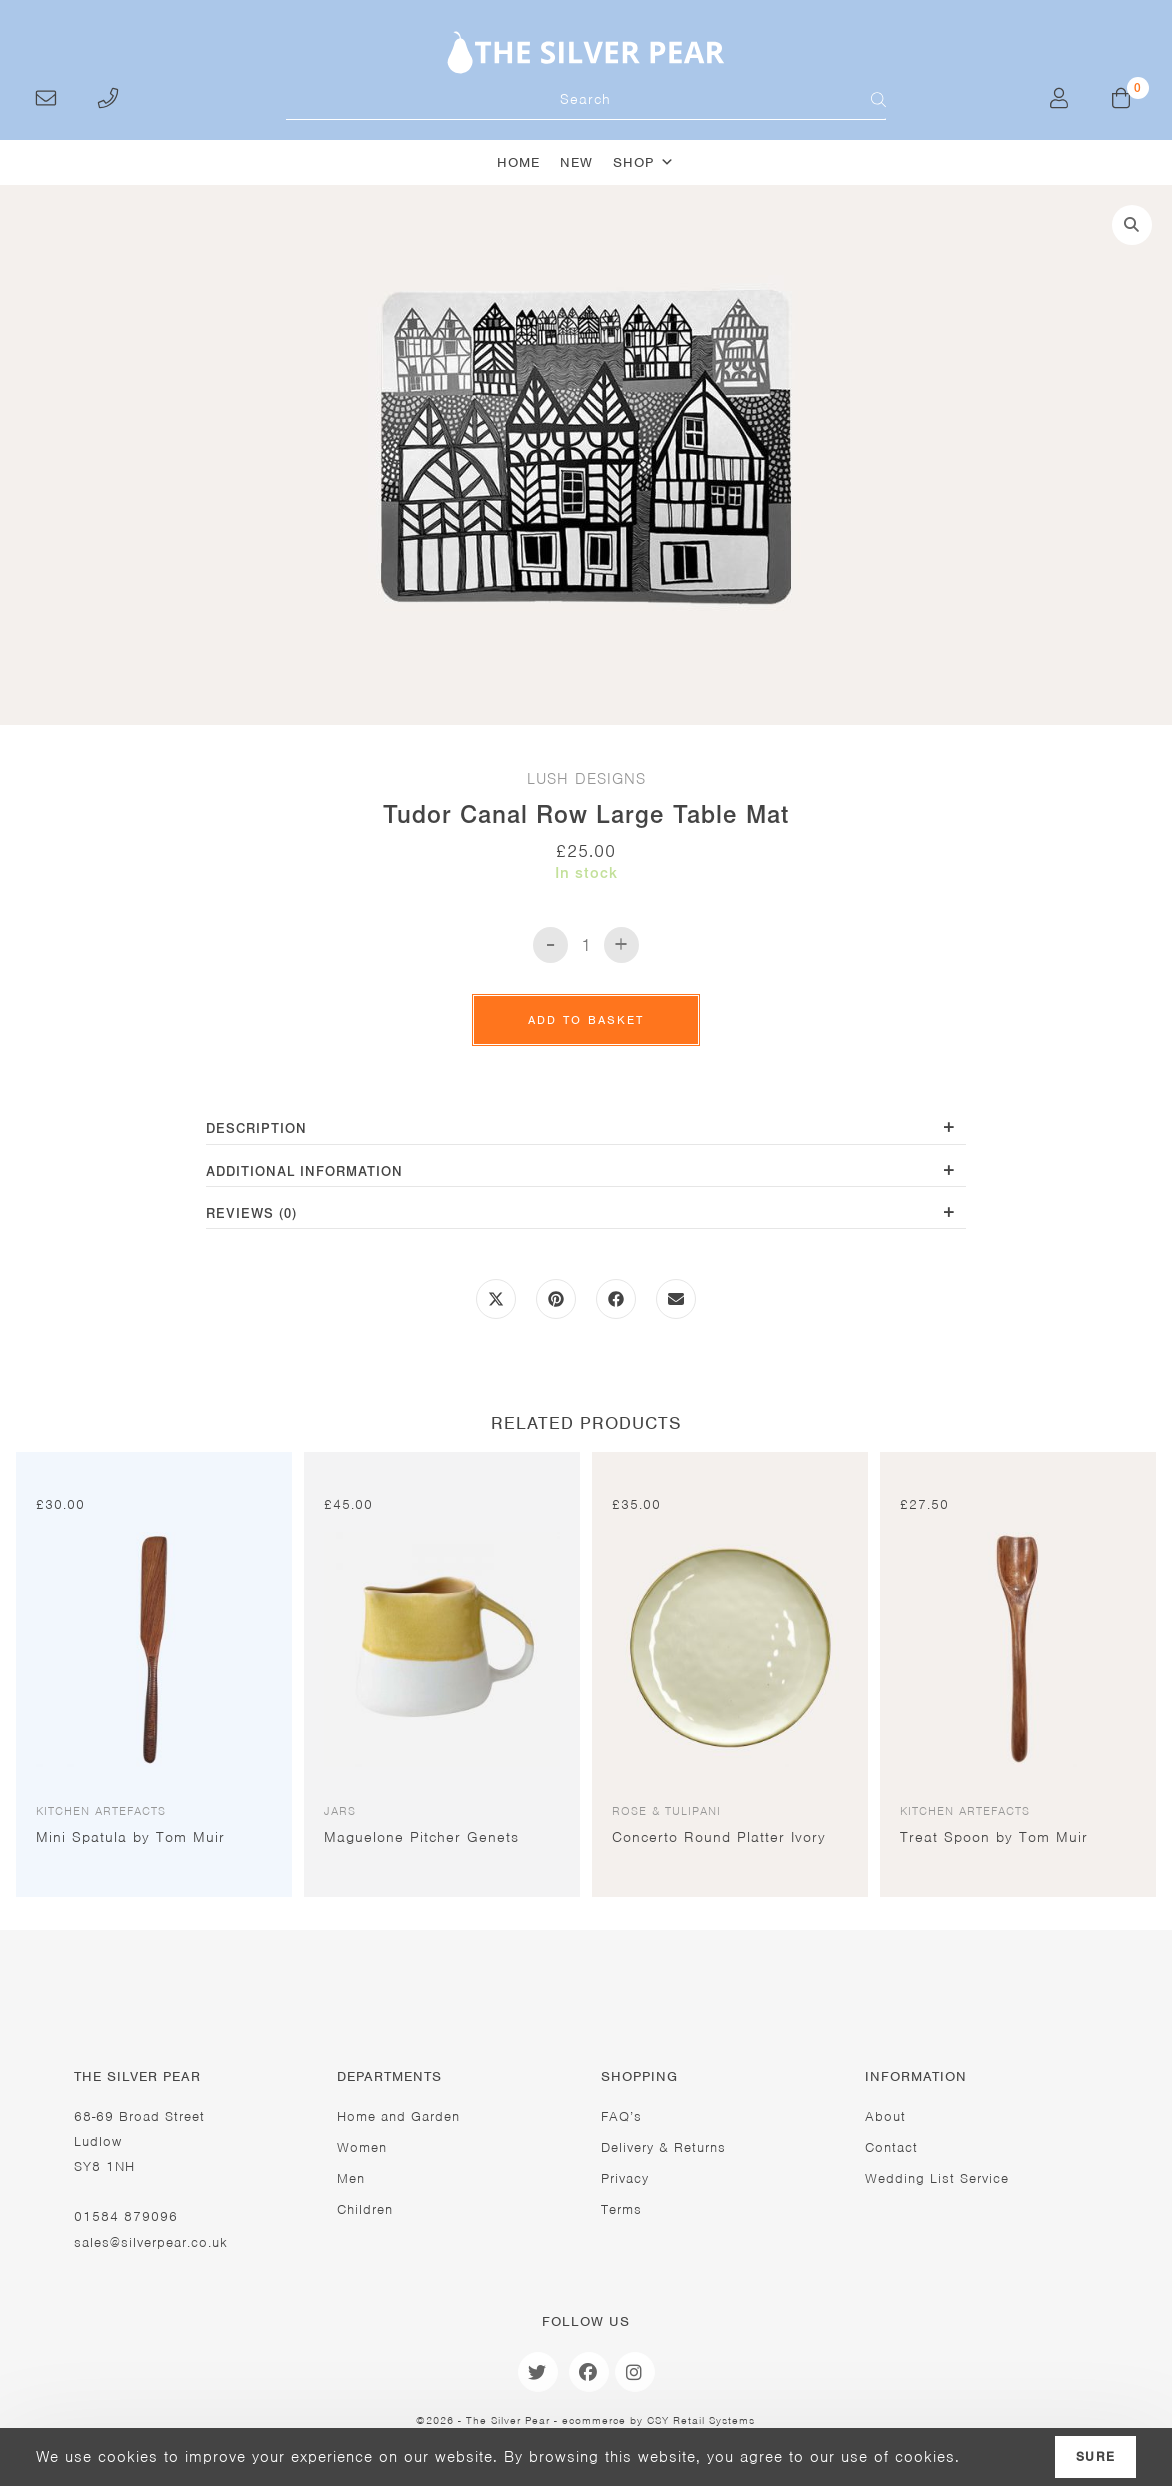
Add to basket (586, 1020)
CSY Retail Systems (701, 2420)
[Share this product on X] (496, 1306)
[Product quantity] (586, 945)
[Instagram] (635, 2372)
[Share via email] (676, 1306)
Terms (621, 2209)
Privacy (625, 2178)
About (885, 2116)
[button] (1132, 225)
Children (365, 2209)
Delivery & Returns (663, 2147)
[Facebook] (589, 2372)
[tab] (586, 1130)
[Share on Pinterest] (556, 1306)
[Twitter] (538, 2372)
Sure (1095, 2457)
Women (362, 2147)
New (576, 162)
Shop (644, 162)
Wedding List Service (937, 2178)
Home (518, 162)
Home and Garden (398, 2116)
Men (351, 2178)
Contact (891, 2147)
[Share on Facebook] (616, 1306)
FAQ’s (621, 2116)
